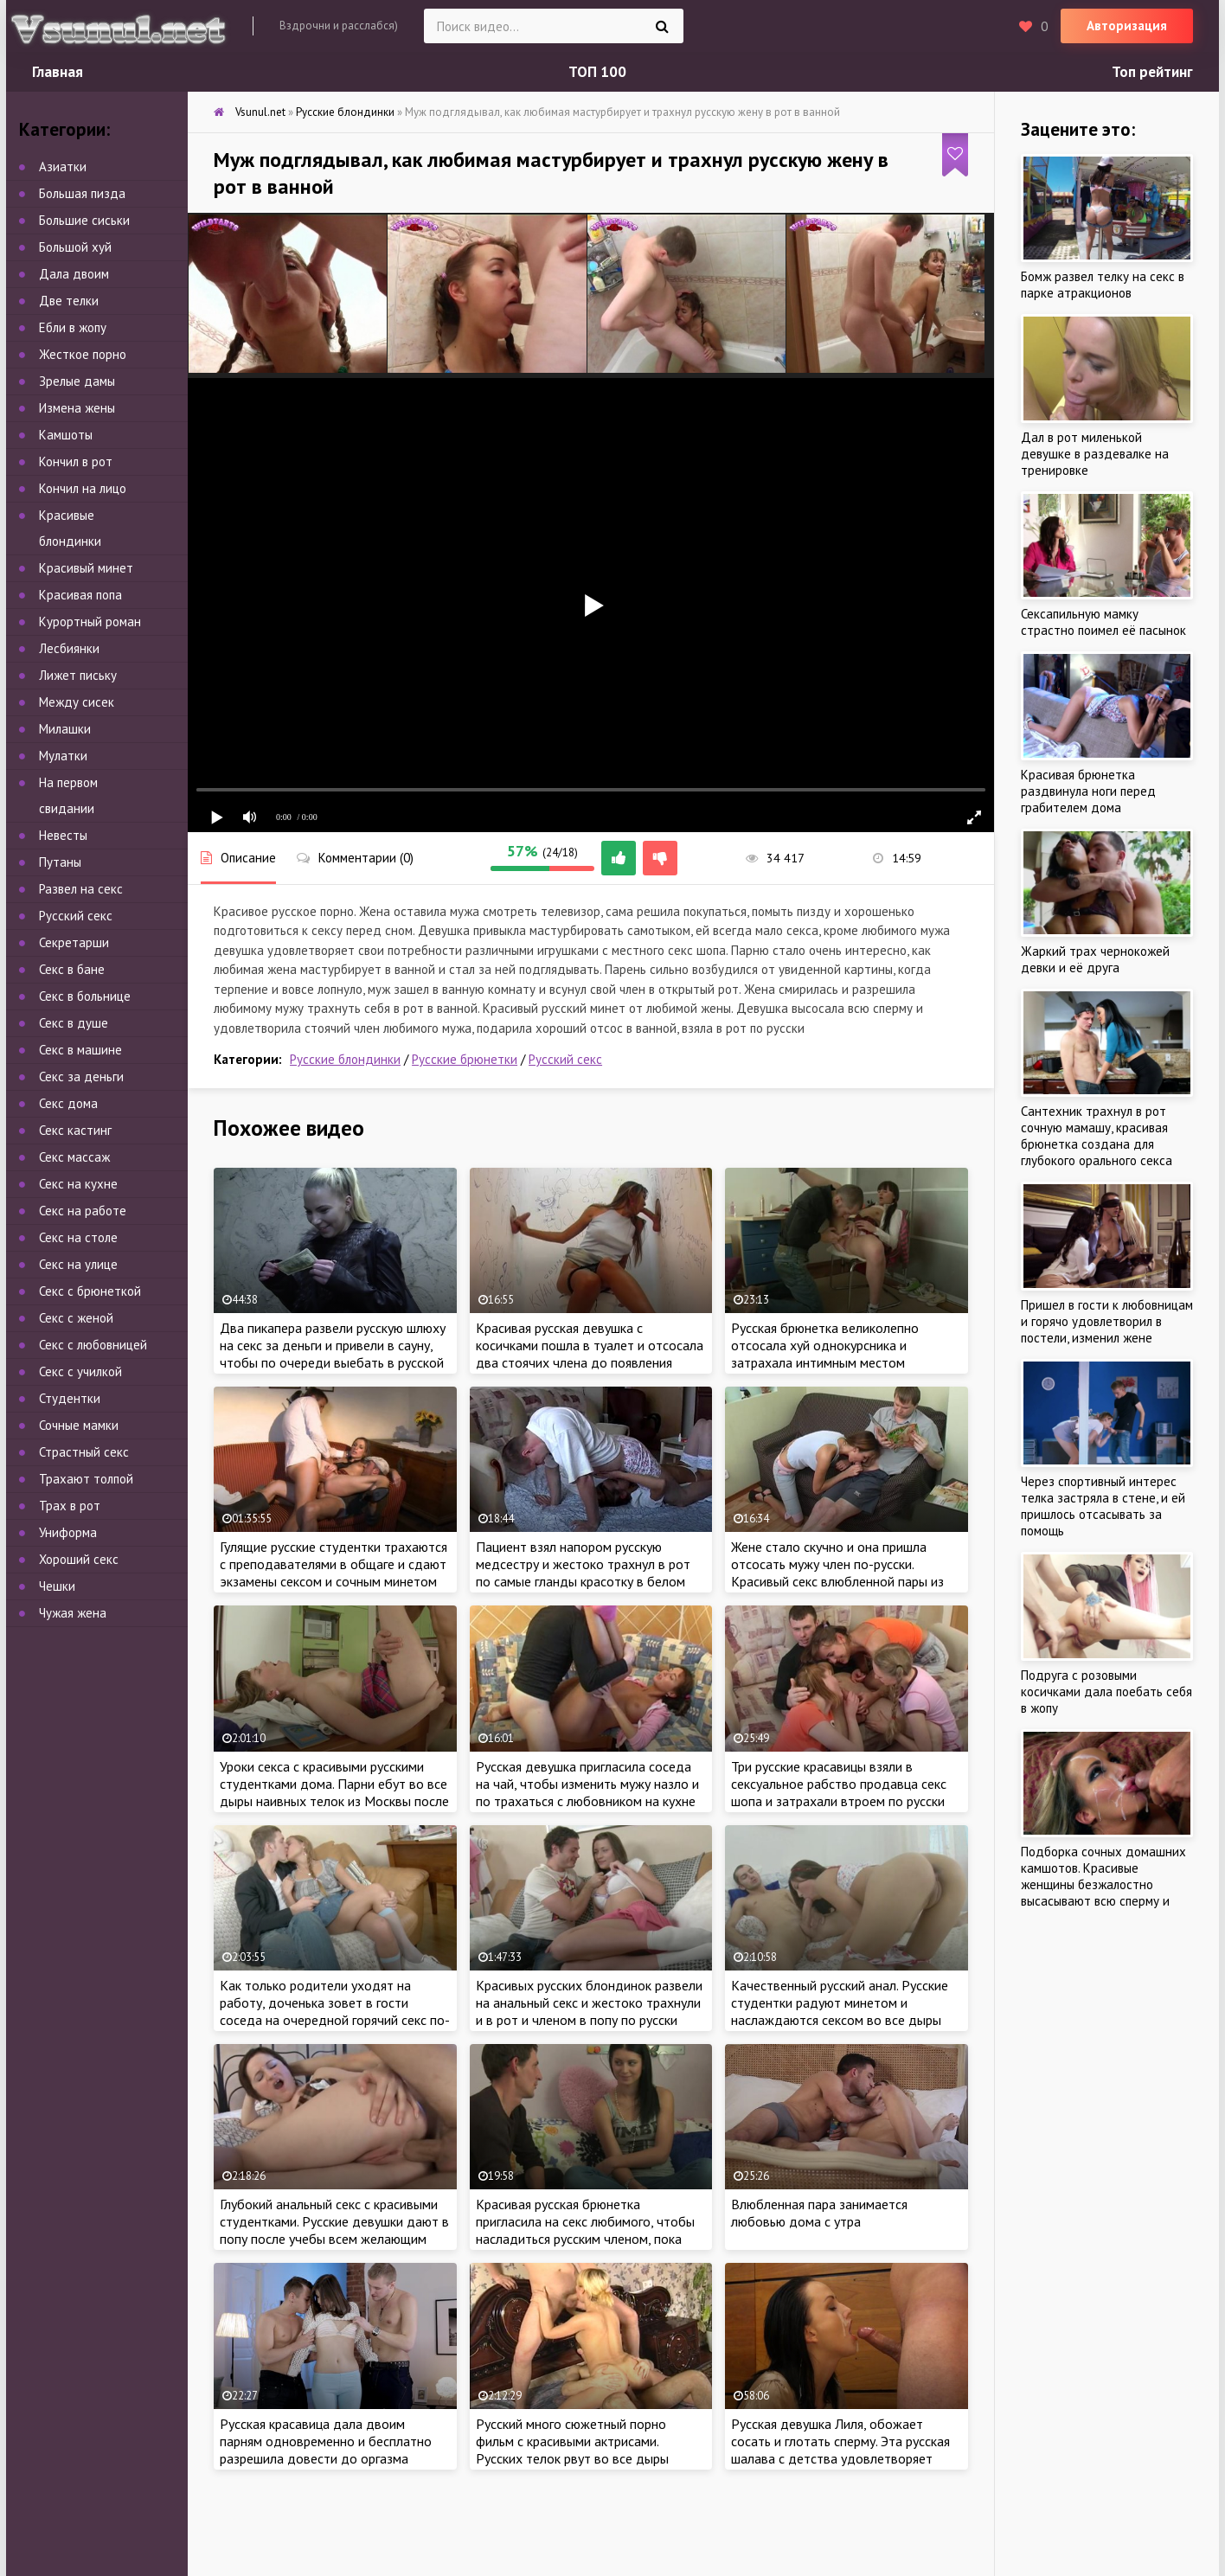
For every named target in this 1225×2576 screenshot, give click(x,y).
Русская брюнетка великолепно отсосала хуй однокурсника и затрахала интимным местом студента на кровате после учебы (832, 1353)
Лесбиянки (69, 648)
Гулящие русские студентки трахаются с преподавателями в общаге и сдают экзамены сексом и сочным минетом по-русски (333, 1572)
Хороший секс (79, 1559)
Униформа (68, 1532)
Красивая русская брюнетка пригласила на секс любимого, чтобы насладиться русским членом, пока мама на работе (585, 2230)
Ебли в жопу (72, 327)
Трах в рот (69, 1505)
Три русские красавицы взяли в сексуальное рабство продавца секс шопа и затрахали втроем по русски (838, 1784)
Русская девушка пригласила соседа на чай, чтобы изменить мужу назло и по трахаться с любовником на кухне (587, 1784)
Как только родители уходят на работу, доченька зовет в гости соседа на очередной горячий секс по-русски (335, 2011)
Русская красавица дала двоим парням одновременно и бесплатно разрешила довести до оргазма (326, 2441)
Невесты (63, 835)
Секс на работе (82, 1210)
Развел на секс (81, 889)
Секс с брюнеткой (90, 1291)
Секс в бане (72, 969)
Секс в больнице (85, 996)
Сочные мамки (79, 1425)
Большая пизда (82, 193)
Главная (57, 71)
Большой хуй (75, 247)
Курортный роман (90, 621)
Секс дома (68, 1103)
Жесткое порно (82, 354)
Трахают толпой (86, 1479)
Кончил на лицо (82, 488)
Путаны (60, 862)
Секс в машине (80, 1049)
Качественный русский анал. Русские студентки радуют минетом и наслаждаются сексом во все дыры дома (839, 2011)
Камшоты (66, 434)
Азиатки (63, 166)
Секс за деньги (81, 1076)
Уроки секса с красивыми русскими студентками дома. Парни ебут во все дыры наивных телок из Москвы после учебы (334, 1792)
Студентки (69, 1398)
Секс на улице (78, 1264)
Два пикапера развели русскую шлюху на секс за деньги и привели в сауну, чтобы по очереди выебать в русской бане (333, 1353)
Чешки (57, 1586)
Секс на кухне (78, 1184)
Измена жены (77, 408)
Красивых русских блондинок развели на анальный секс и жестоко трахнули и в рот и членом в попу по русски (589, 2002)
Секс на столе (78, 1237)
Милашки (65, 729)
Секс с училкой (80, 1371)
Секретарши (74, 942)
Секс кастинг (75, 1130)
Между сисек (76, 702)
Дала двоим (74, 274)
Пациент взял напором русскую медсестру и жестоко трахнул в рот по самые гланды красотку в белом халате (583, 1572)
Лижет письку (78, 675)
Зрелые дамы (77, 381)
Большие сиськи (84, 220)
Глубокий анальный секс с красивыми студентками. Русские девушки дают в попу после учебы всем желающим (334, 2221)
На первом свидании (68, 795)
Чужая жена (72, 1613)
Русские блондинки (345, 1059)
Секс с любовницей (93, 1344)
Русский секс (565, 1059)
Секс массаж (74, 1157)
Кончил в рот (75, 461)
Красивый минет (86, 568)
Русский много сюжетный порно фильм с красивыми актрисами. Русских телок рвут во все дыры (572, 2441)
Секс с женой (76, 1318)
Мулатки (63, 755)
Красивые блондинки (70, 528)
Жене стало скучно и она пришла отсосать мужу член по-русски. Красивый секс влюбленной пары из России (837, 1572)
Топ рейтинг (1152, 71)
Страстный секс (84, 1452)
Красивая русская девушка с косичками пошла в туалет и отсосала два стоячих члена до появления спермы (589, 1353)
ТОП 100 (597, 71)
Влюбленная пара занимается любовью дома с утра (819, 2212)
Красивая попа (80, 594)
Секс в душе (73, 1023)
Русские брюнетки (464, 1059)
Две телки (69, 300)
